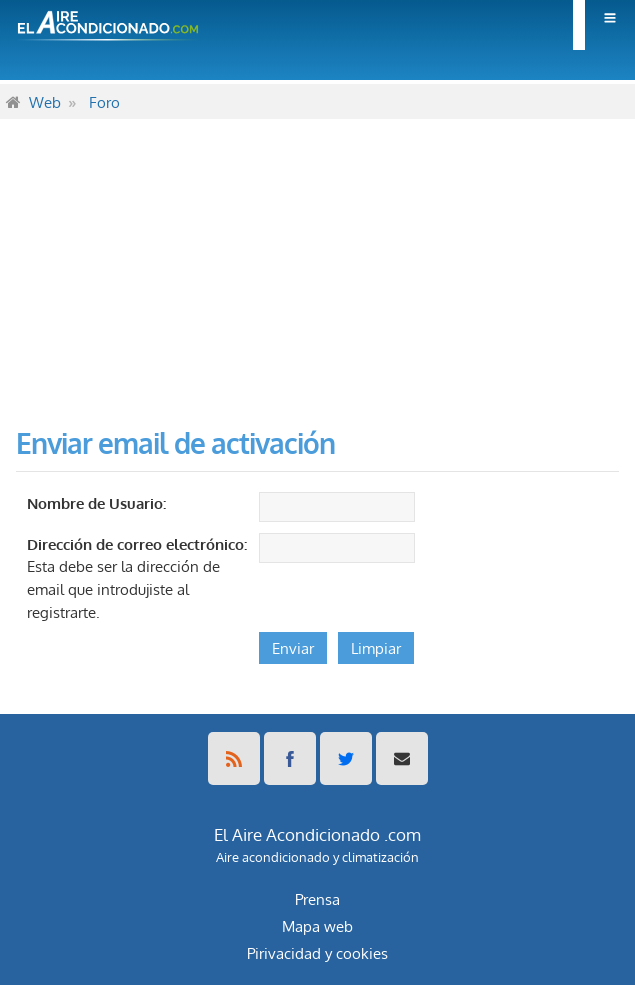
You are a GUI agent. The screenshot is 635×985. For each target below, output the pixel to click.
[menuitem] (604, 25)
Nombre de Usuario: (96, 503)
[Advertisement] (317, 259)
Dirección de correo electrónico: (137, 544)
